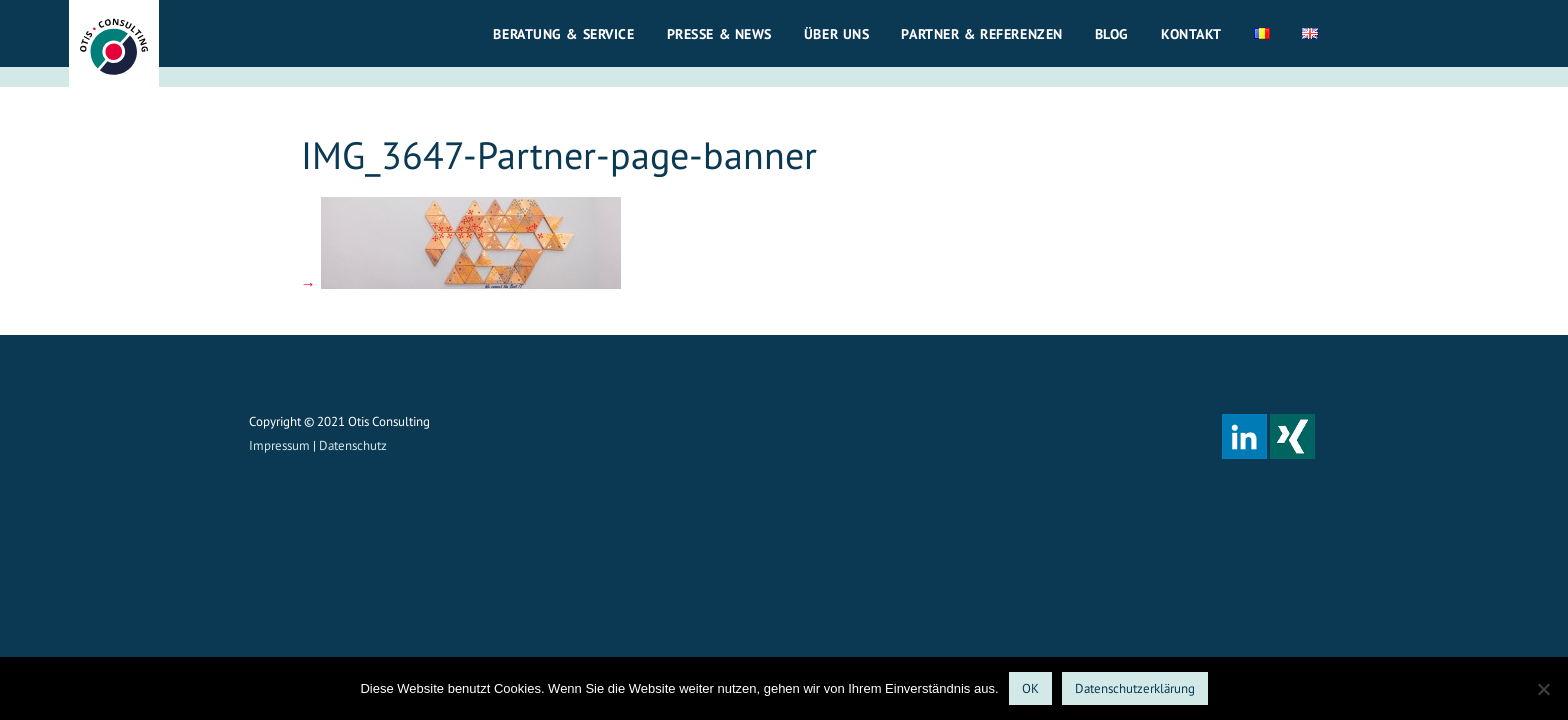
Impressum (279, 445)
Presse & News (719, 34)
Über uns (837, 34)
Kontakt (1191, 34)
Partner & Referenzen (981, 34)
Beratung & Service (563, 34)
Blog (1112, 34)
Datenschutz (353, 445)
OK (1030, 688)
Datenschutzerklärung (1135, 688)
